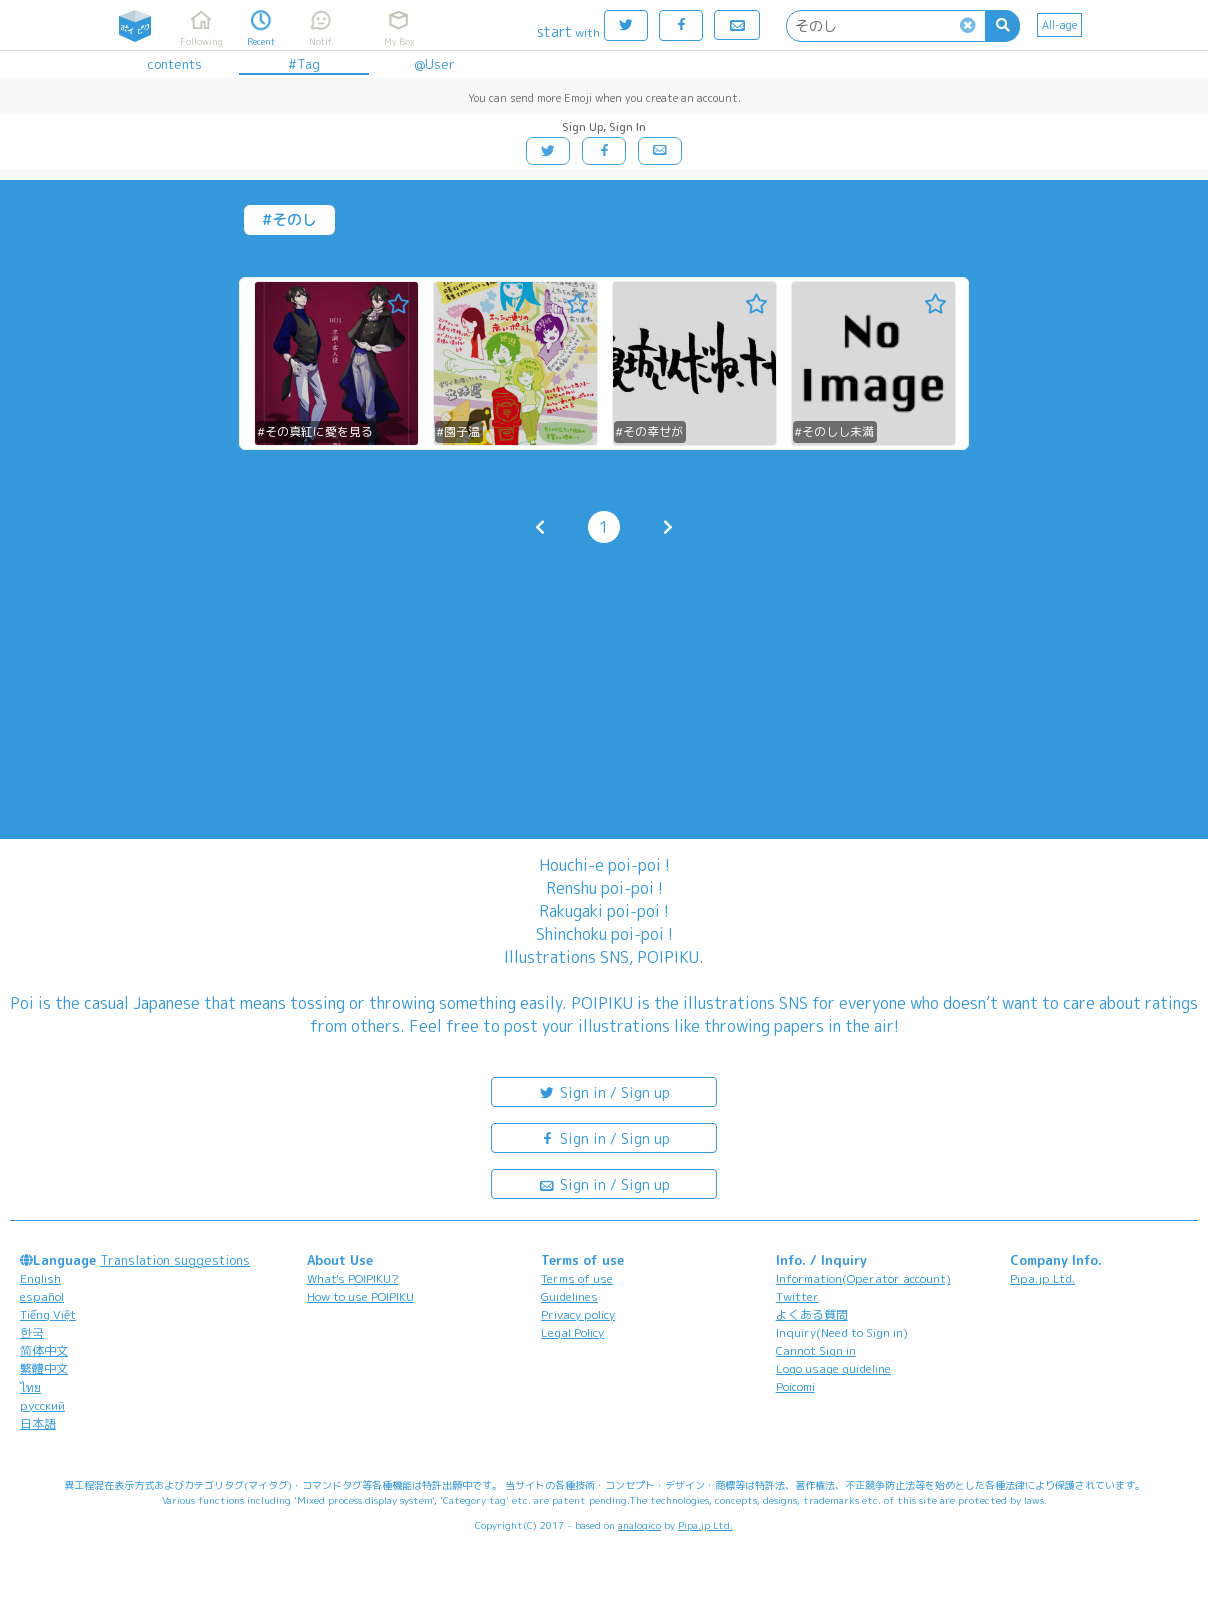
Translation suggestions (175, 1260)
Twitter (797, 1296)
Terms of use (577, 1278)
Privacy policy (578, 1314)
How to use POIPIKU (360, 1296)
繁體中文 (44, 1368)
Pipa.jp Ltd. (1042, 1278)
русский (42, 1405)
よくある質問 (812, 1314)
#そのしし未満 (834, 431)
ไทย (30, 1387)
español (42, 1296)
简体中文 (44, 1350)
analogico (639, 1525)
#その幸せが (649, 431)
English (40, 1278)
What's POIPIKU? (353, 1278)
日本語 (38, 1423)
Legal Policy (572, 1332)
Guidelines (569, 1296)
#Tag (304, 64)
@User (434, 64)
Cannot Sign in (816, 1350)
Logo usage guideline (833, 1368)
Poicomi (795, 1386)
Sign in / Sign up (604, 1091)
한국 (32, 1332)
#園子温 (458, 431)
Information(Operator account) (863, 1278)
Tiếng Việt (48, 1314)
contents (174, 64)
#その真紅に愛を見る (315, 431)
